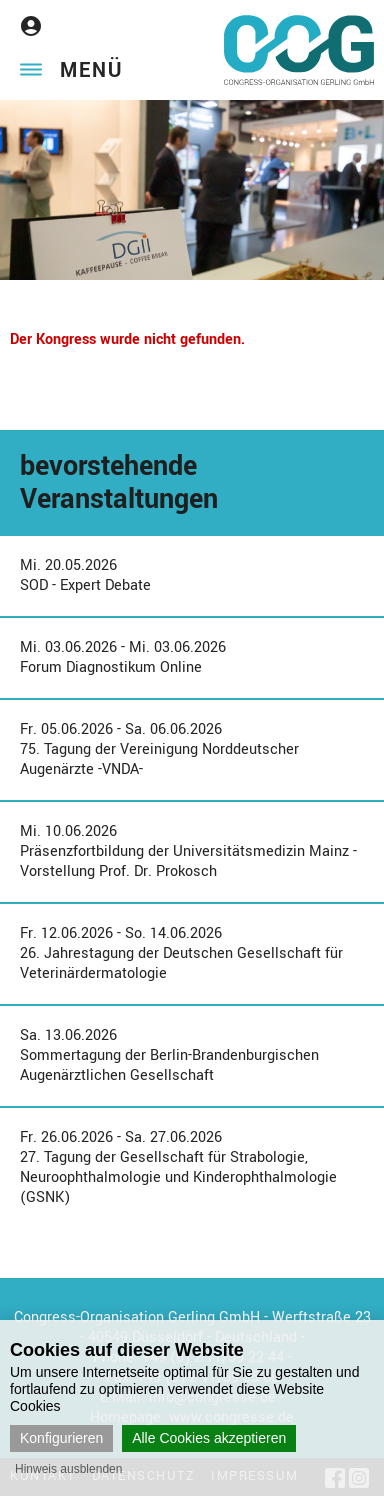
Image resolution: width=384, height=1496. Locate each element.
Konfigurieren (61, 1438)
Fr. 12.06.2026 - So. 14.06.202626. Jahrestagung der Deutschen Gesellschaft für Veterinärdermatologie (181, 953)
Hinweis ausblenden (68, 1469)
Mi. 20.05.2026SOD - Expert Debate (85, 575)
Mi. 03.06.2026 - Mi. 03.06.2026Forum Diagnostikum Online (123, 657)
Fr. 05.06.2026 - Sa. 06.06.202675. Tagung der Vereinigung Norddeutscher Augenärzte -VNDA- (159, 749)
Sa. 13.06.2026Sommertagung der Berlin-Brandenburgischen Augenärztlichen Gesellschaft (169, 1055)
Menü (91, 70)
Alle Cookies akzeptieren (209, 1438)
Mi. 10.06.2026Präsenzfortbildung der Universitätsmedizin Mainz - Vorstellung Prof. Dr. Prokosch (188, 851)
